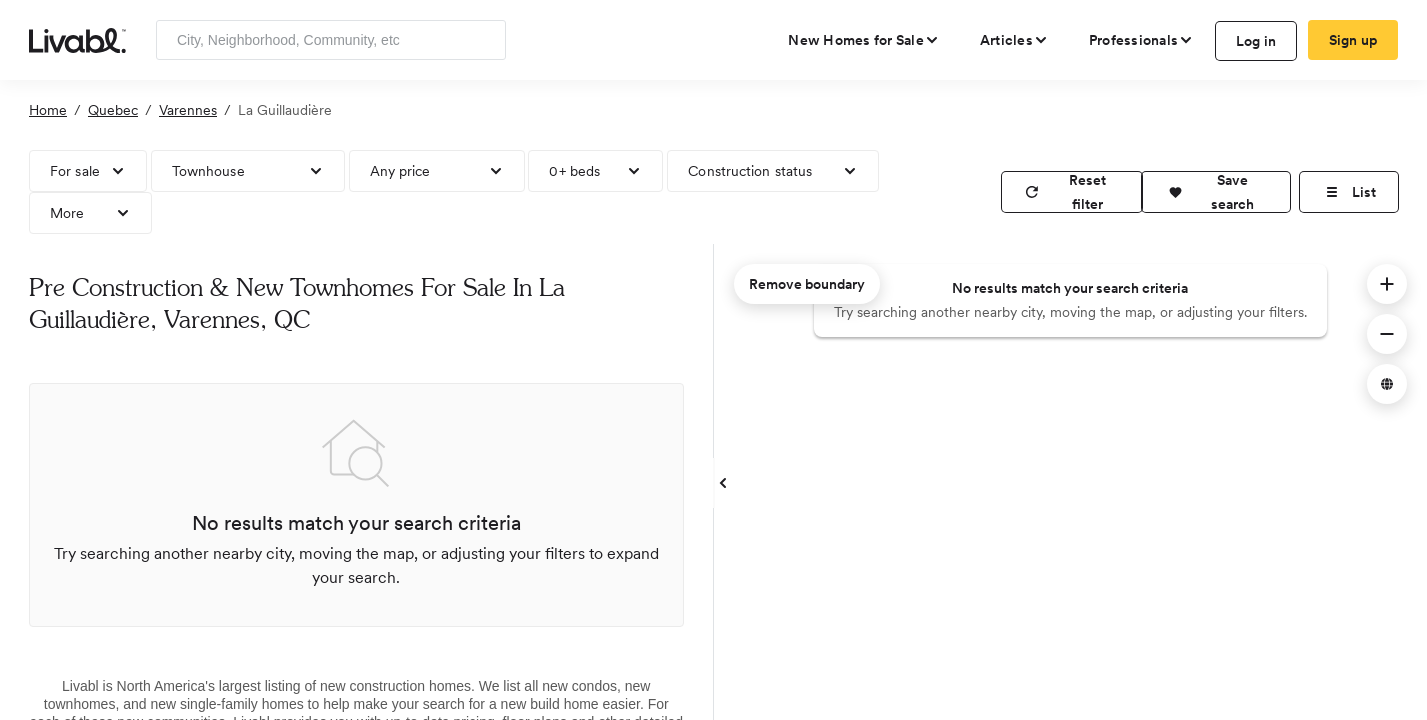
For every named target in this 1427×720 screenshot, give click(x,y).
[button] (1216, 192)
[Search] (483, 40)
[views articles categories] (1014, 40)
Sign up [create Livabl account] (1353, 40)
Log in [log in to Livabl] (1256, 41)
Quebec (113, 110)
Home (48, 110)
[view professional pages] (1141, 40)
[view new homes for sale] (864, 40)
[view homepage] (77, 39)
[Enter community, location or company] (331, 40)
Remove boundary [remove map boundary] (807, 284)
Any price (400, 171)
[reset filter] (1072, 192)
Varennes (188, 110)
